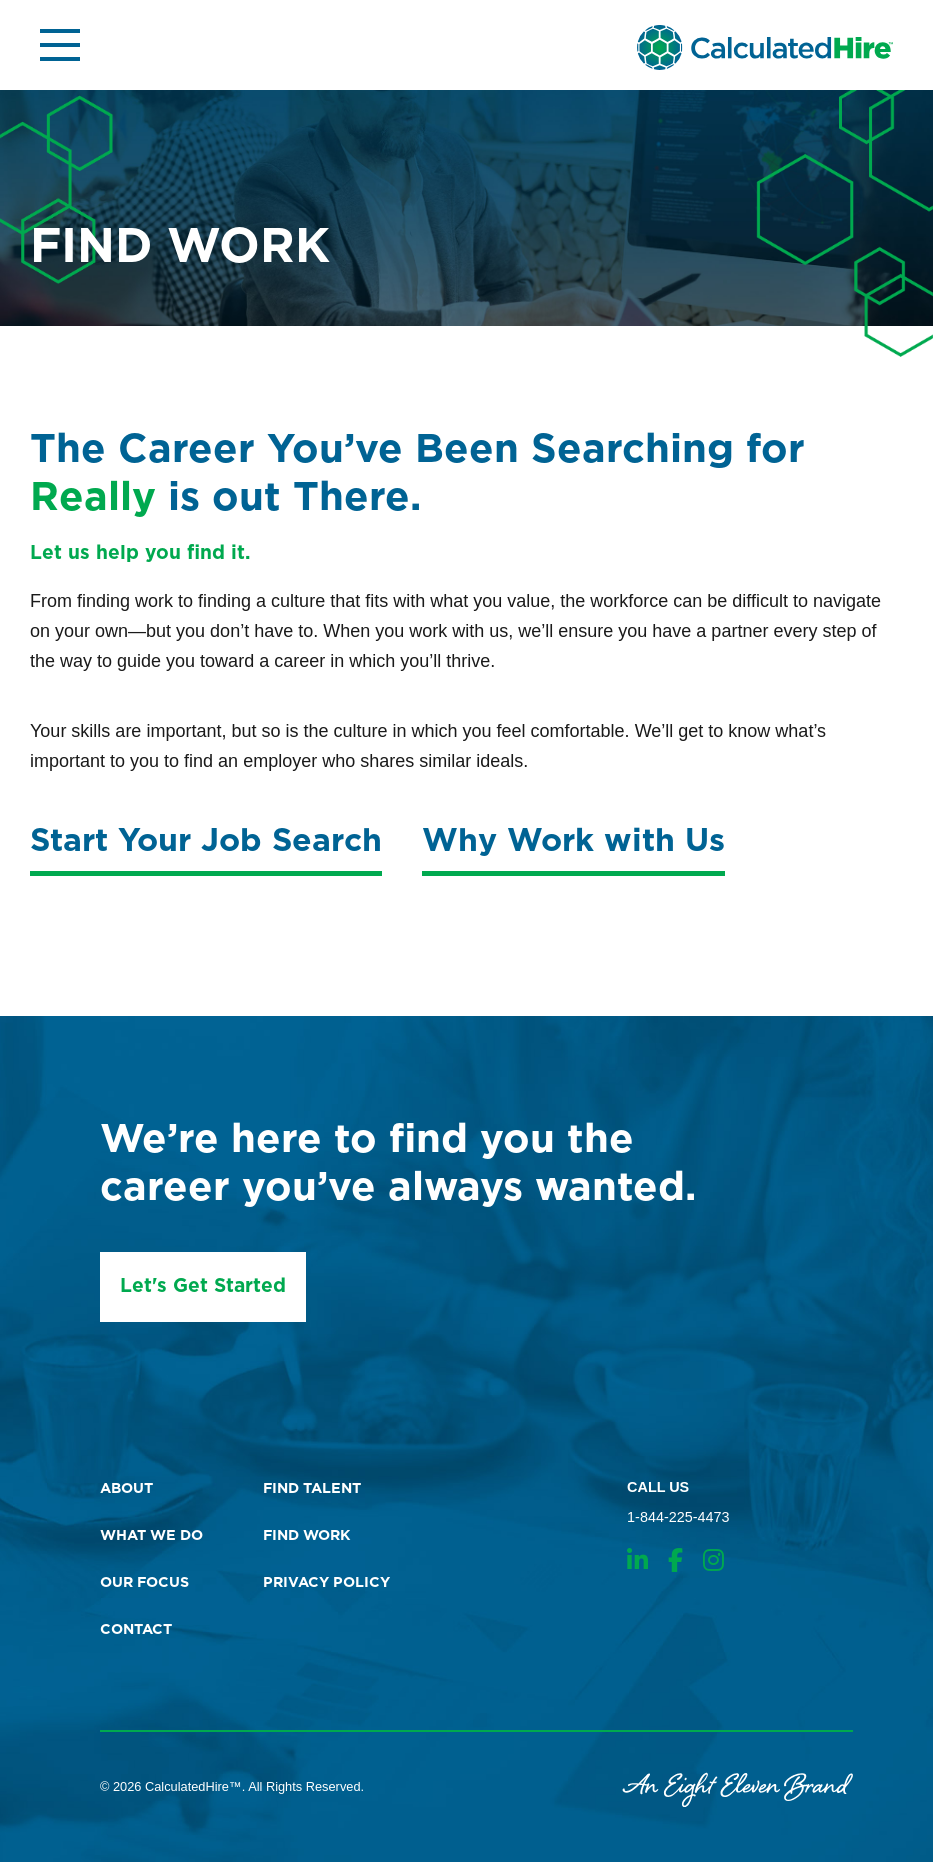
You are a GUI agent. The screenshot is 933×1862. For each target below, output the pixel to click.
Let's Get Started (203, 1286)
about (126, 1488)
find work (307, 1535)
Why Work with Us (573, 841)
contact (136, 1629)
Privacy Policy (326, 1582)
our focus (144, 1582)
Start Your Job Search (206, 841)
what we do (151, 1535)
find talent (312, 1488)
